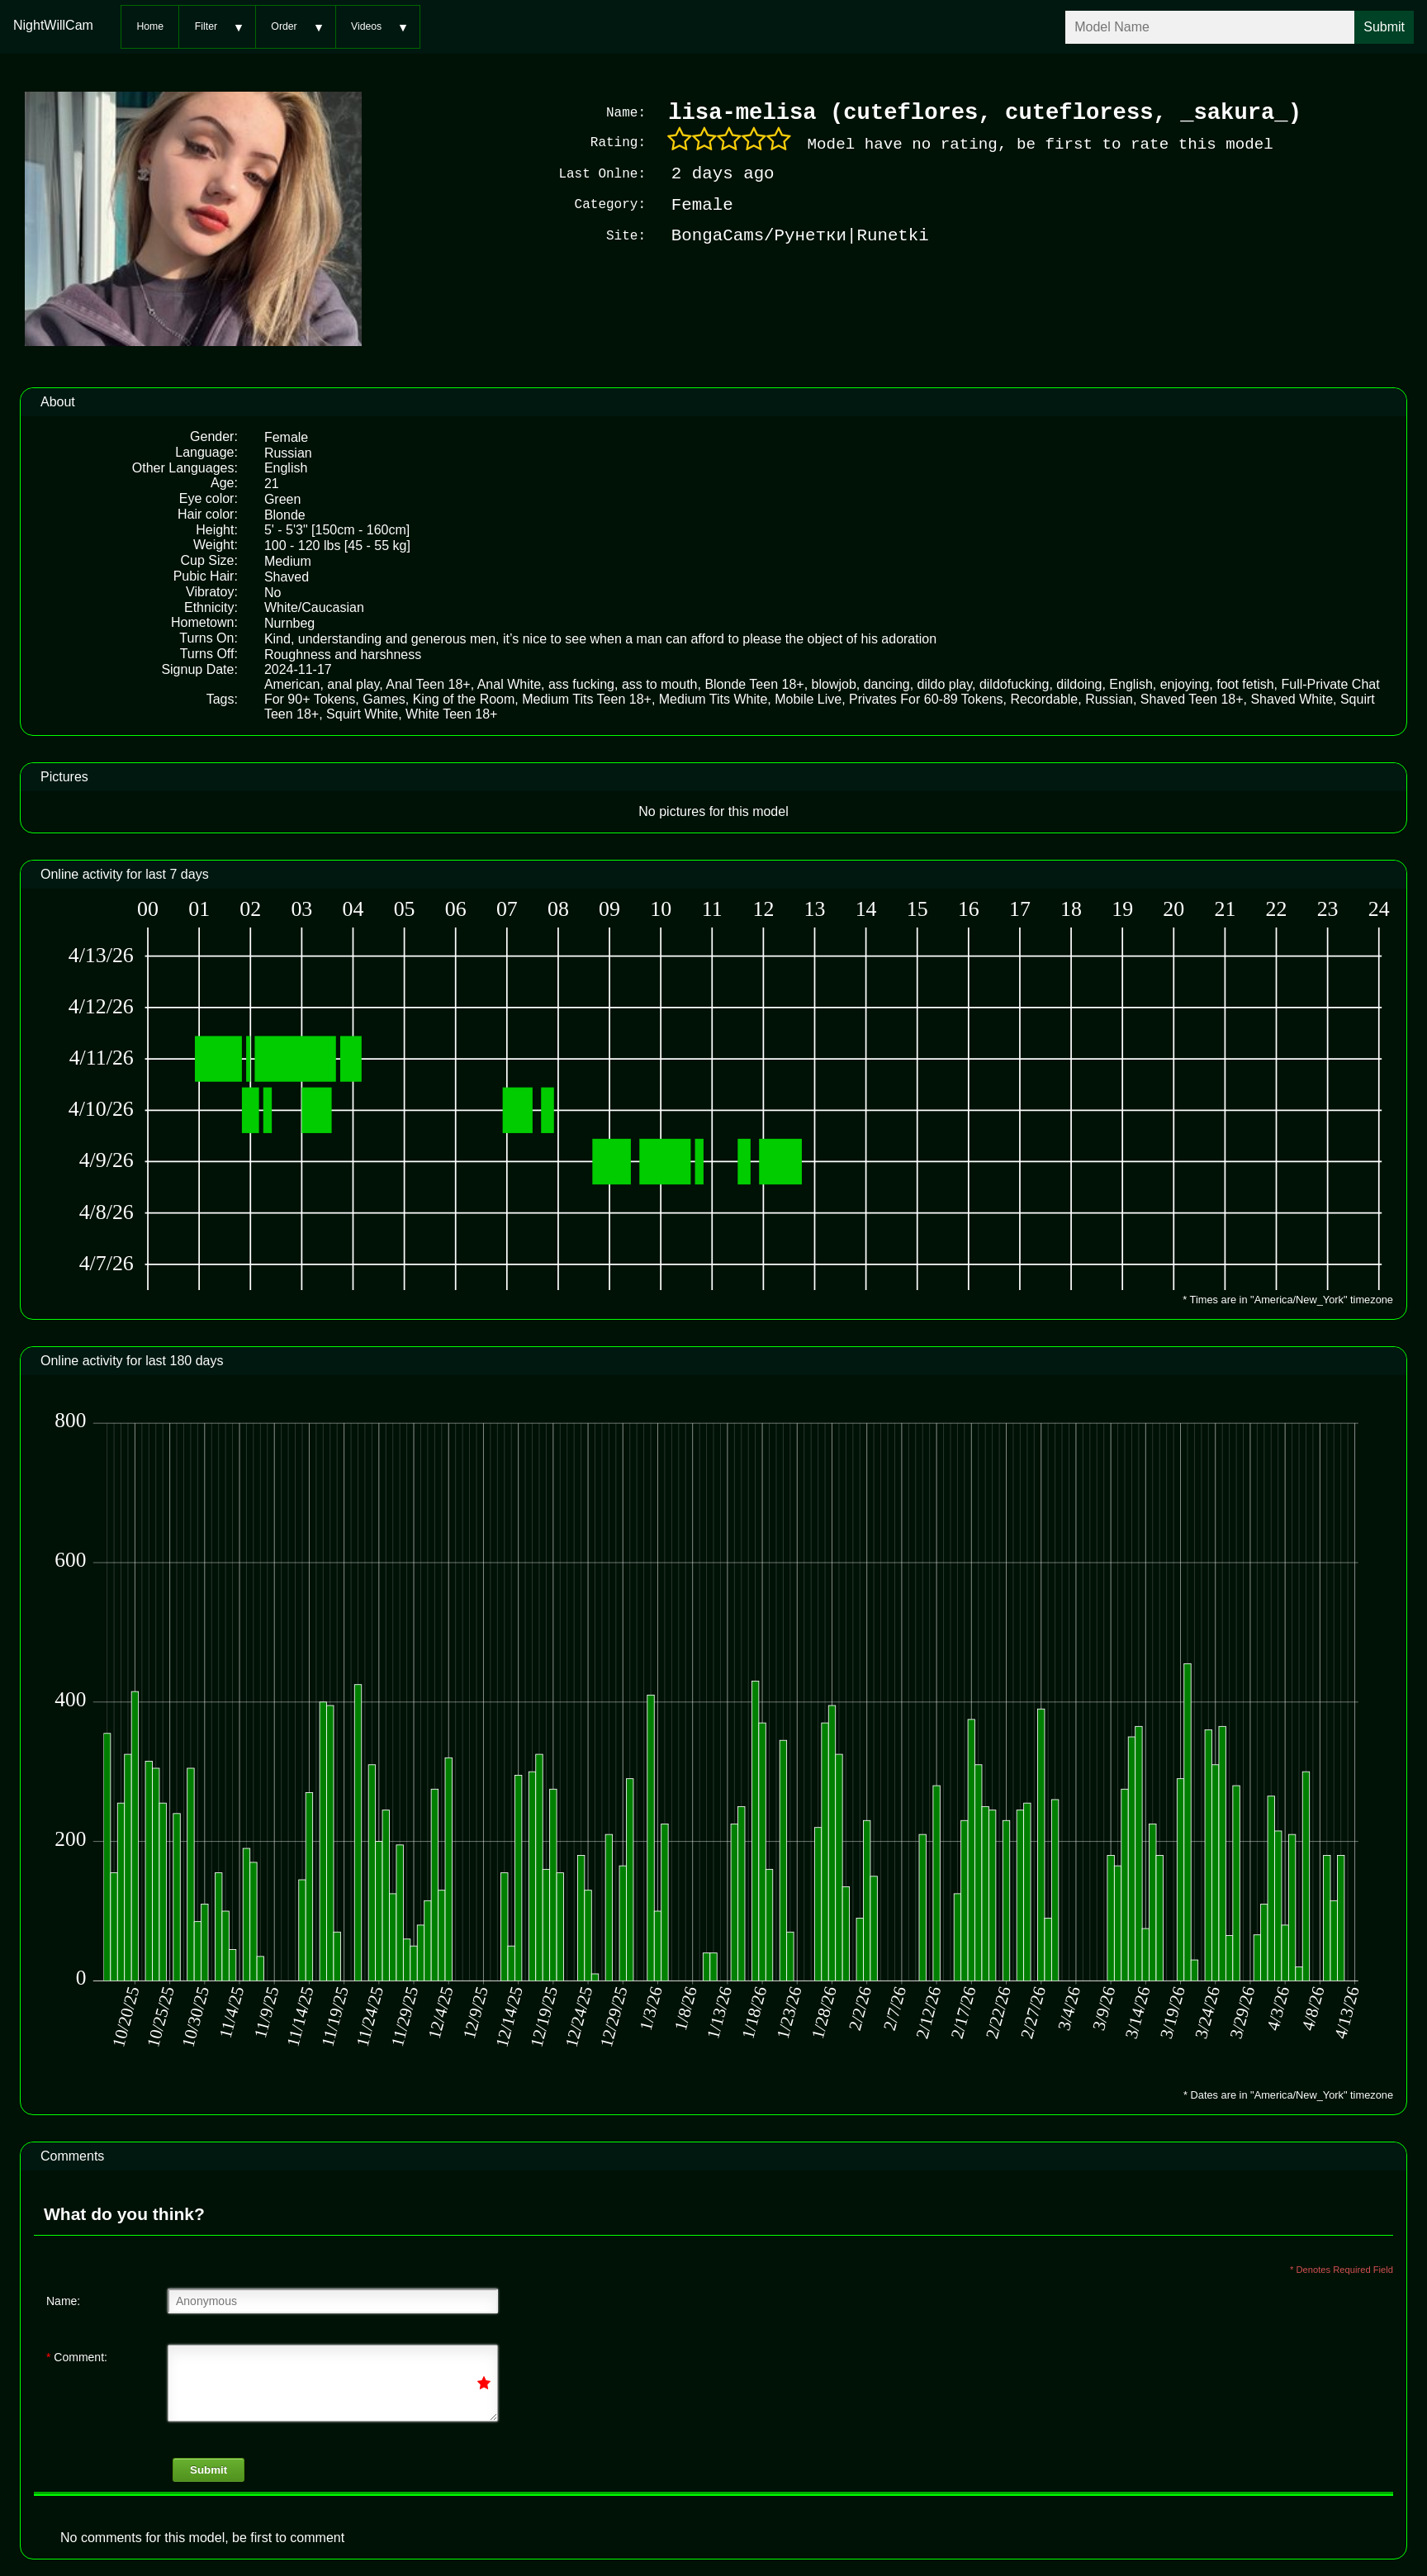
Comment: (76, 2355)
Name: (63, 2299)
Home (150, 26)
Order (283, 26)
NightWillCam (53, 25)
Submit (208, 2468)
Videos (366, 26)
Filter (206, 26)
